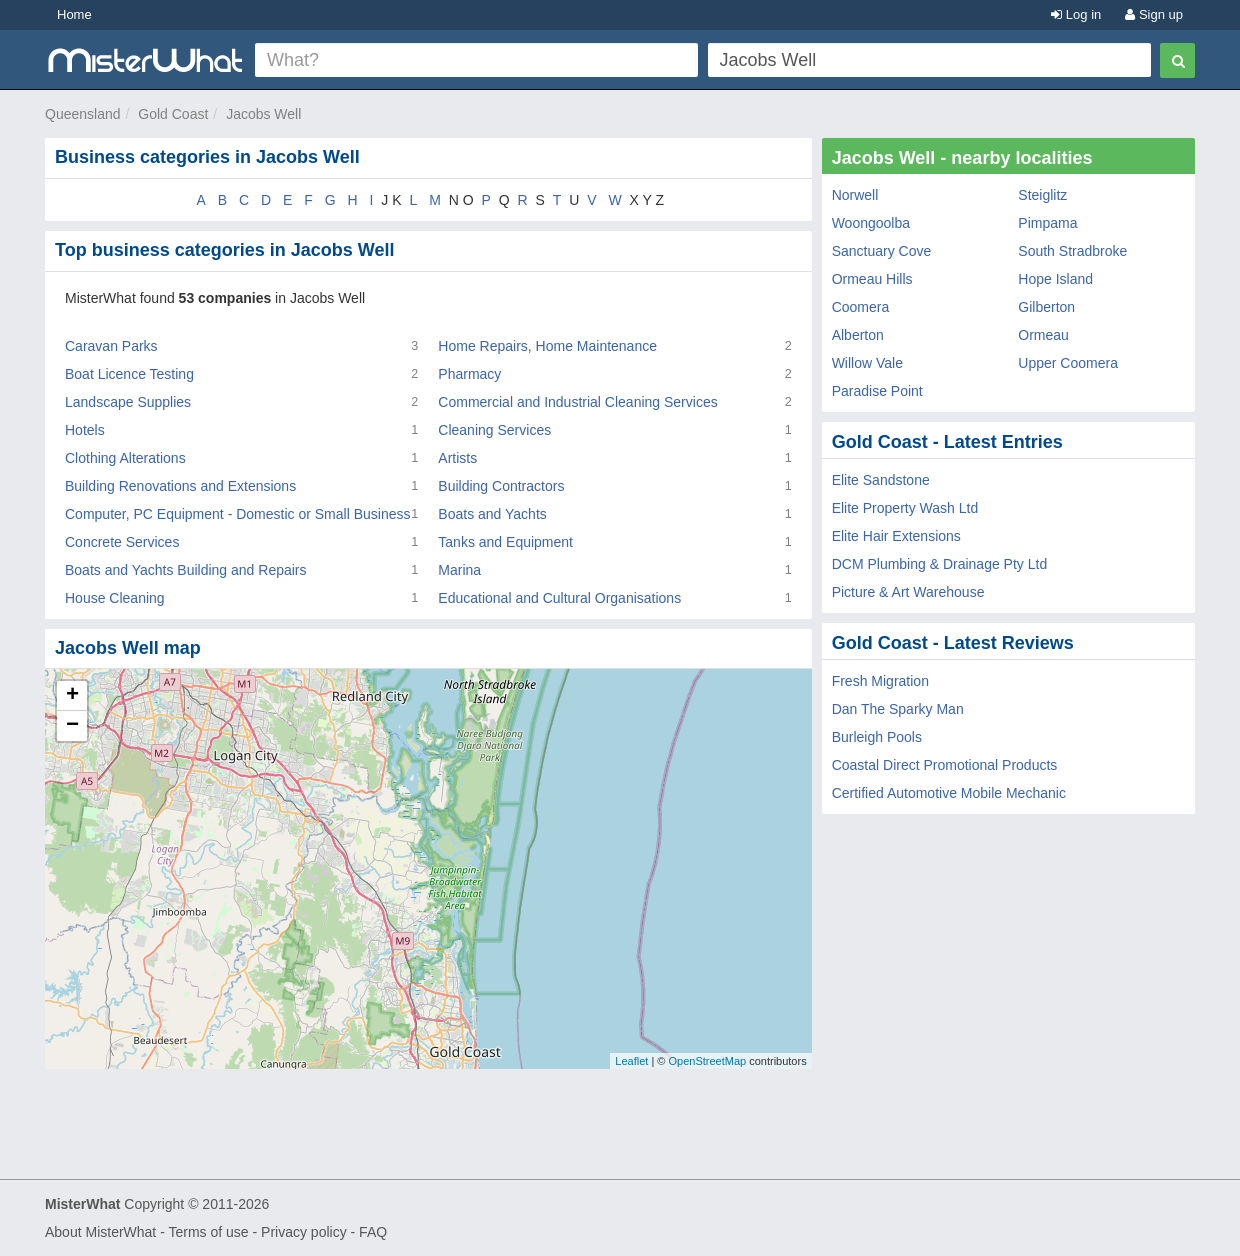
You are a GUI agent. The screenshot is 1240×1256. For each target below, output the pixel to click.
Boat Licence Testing (129, 374)
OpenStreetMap (707, 1061)
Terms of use (208, 1232)
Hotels (85, 430)
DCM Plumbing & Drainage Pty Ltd (940, 564)
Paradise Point (877, 391)
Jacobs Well (263, 114)
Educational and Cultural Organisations (559, 598)
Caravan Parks (111, 346)
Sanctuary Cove (882, 251)
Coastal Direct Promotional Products (945, 765)
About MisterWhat (100, 1232)
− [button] (72, 726)
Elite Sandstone (881, 480)
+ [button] (72, 696)
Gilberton (1046, 307)
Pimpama (1047, 223)
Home (74, 14)
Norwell (855, 195)
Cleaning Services (494, 430)
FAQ (373, 1232)
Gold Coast (173, 114)
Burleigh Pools (877, 737)
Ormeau (1043, 335)
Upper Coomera (1068, 363)
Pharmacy (469, 374)
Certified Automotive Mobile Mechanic (949, 793)
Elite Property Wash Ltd (905, 508)
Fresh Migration (880, 681)
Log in (1076, 14)
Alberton (858, 335)
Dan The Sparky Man (898, 709)
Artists (457, 458)
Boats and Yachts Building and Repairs (186, 570)
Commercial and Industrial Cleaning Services (577, 402)
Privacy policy (304, 1232)
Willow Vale (867, 363)
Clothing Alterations (125, 458)
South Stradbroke (1072, 251)
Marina (459, 570)
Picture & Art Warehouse (908, 592)
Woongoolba (871, 223)
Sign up (1154, 14)
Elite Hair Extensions (896, 536)
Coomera (861, 307)
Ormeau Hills (872, 279)
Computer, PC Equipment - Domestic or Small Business (237, 514)
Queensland (83, 114)
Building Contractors (501, 486)
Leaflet (631, 1061)
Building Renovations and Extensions (180, 486)
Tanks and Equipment (505, 542)
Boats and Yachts (492, 514)
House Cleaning (115, 598)
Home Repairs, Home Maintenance (547, 346)
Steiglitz (1042, 195)
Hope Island (1055, 279)
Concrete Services (122, 542)
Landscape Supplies (128, 402)
